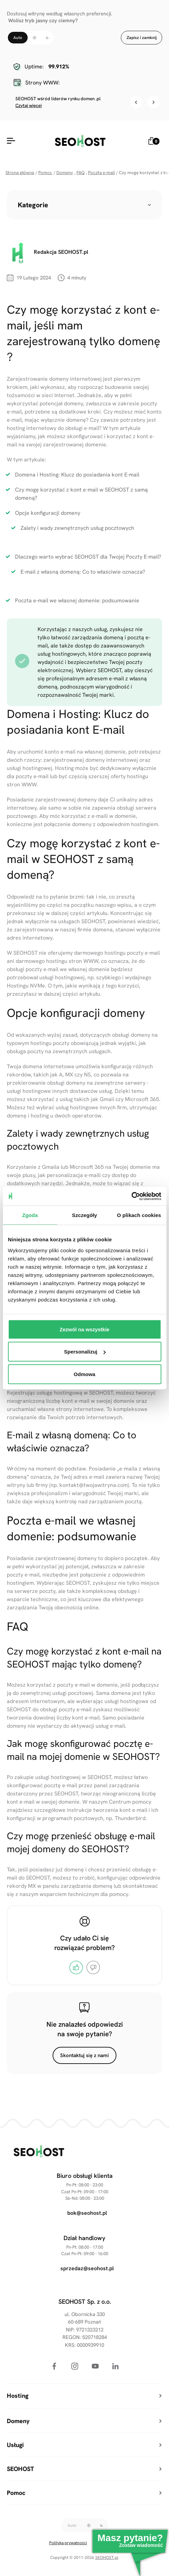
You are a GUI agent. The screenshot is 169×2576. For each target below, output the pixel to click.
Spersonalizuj (84, 1352)
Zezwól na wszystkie (85, 1329)
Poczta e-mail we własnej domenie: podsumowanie (77, 600)
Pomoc (45, 172)
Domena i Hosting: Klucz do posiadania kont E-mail (77, 474)
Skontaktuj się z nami (84, 2055)
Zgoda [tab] (30, 1215)
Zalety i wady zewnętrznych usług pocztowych (77, 528)
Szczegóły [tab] (84, 1215)
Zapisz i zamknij (142, 37)
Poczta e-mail (101, 172)
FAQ (80, 172)
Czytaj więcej (28, 105)
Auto (17, 37)
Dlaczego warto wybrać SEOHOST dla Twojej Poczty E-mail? (88, 556)
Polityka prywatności (68, 2543)
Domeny (64, 172)
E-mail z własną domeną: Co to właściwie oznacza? (82, 571)
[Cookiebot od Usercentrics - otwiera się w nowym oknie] (131, 1196)
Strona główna (19, 172)
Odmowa (84, 1374)
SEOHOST (19, 1709)
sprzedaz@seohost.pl (87, 2268)
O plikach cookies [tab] (139, 1215)
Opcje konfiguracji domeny (47, 512)
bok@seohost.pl (87, 2213)
